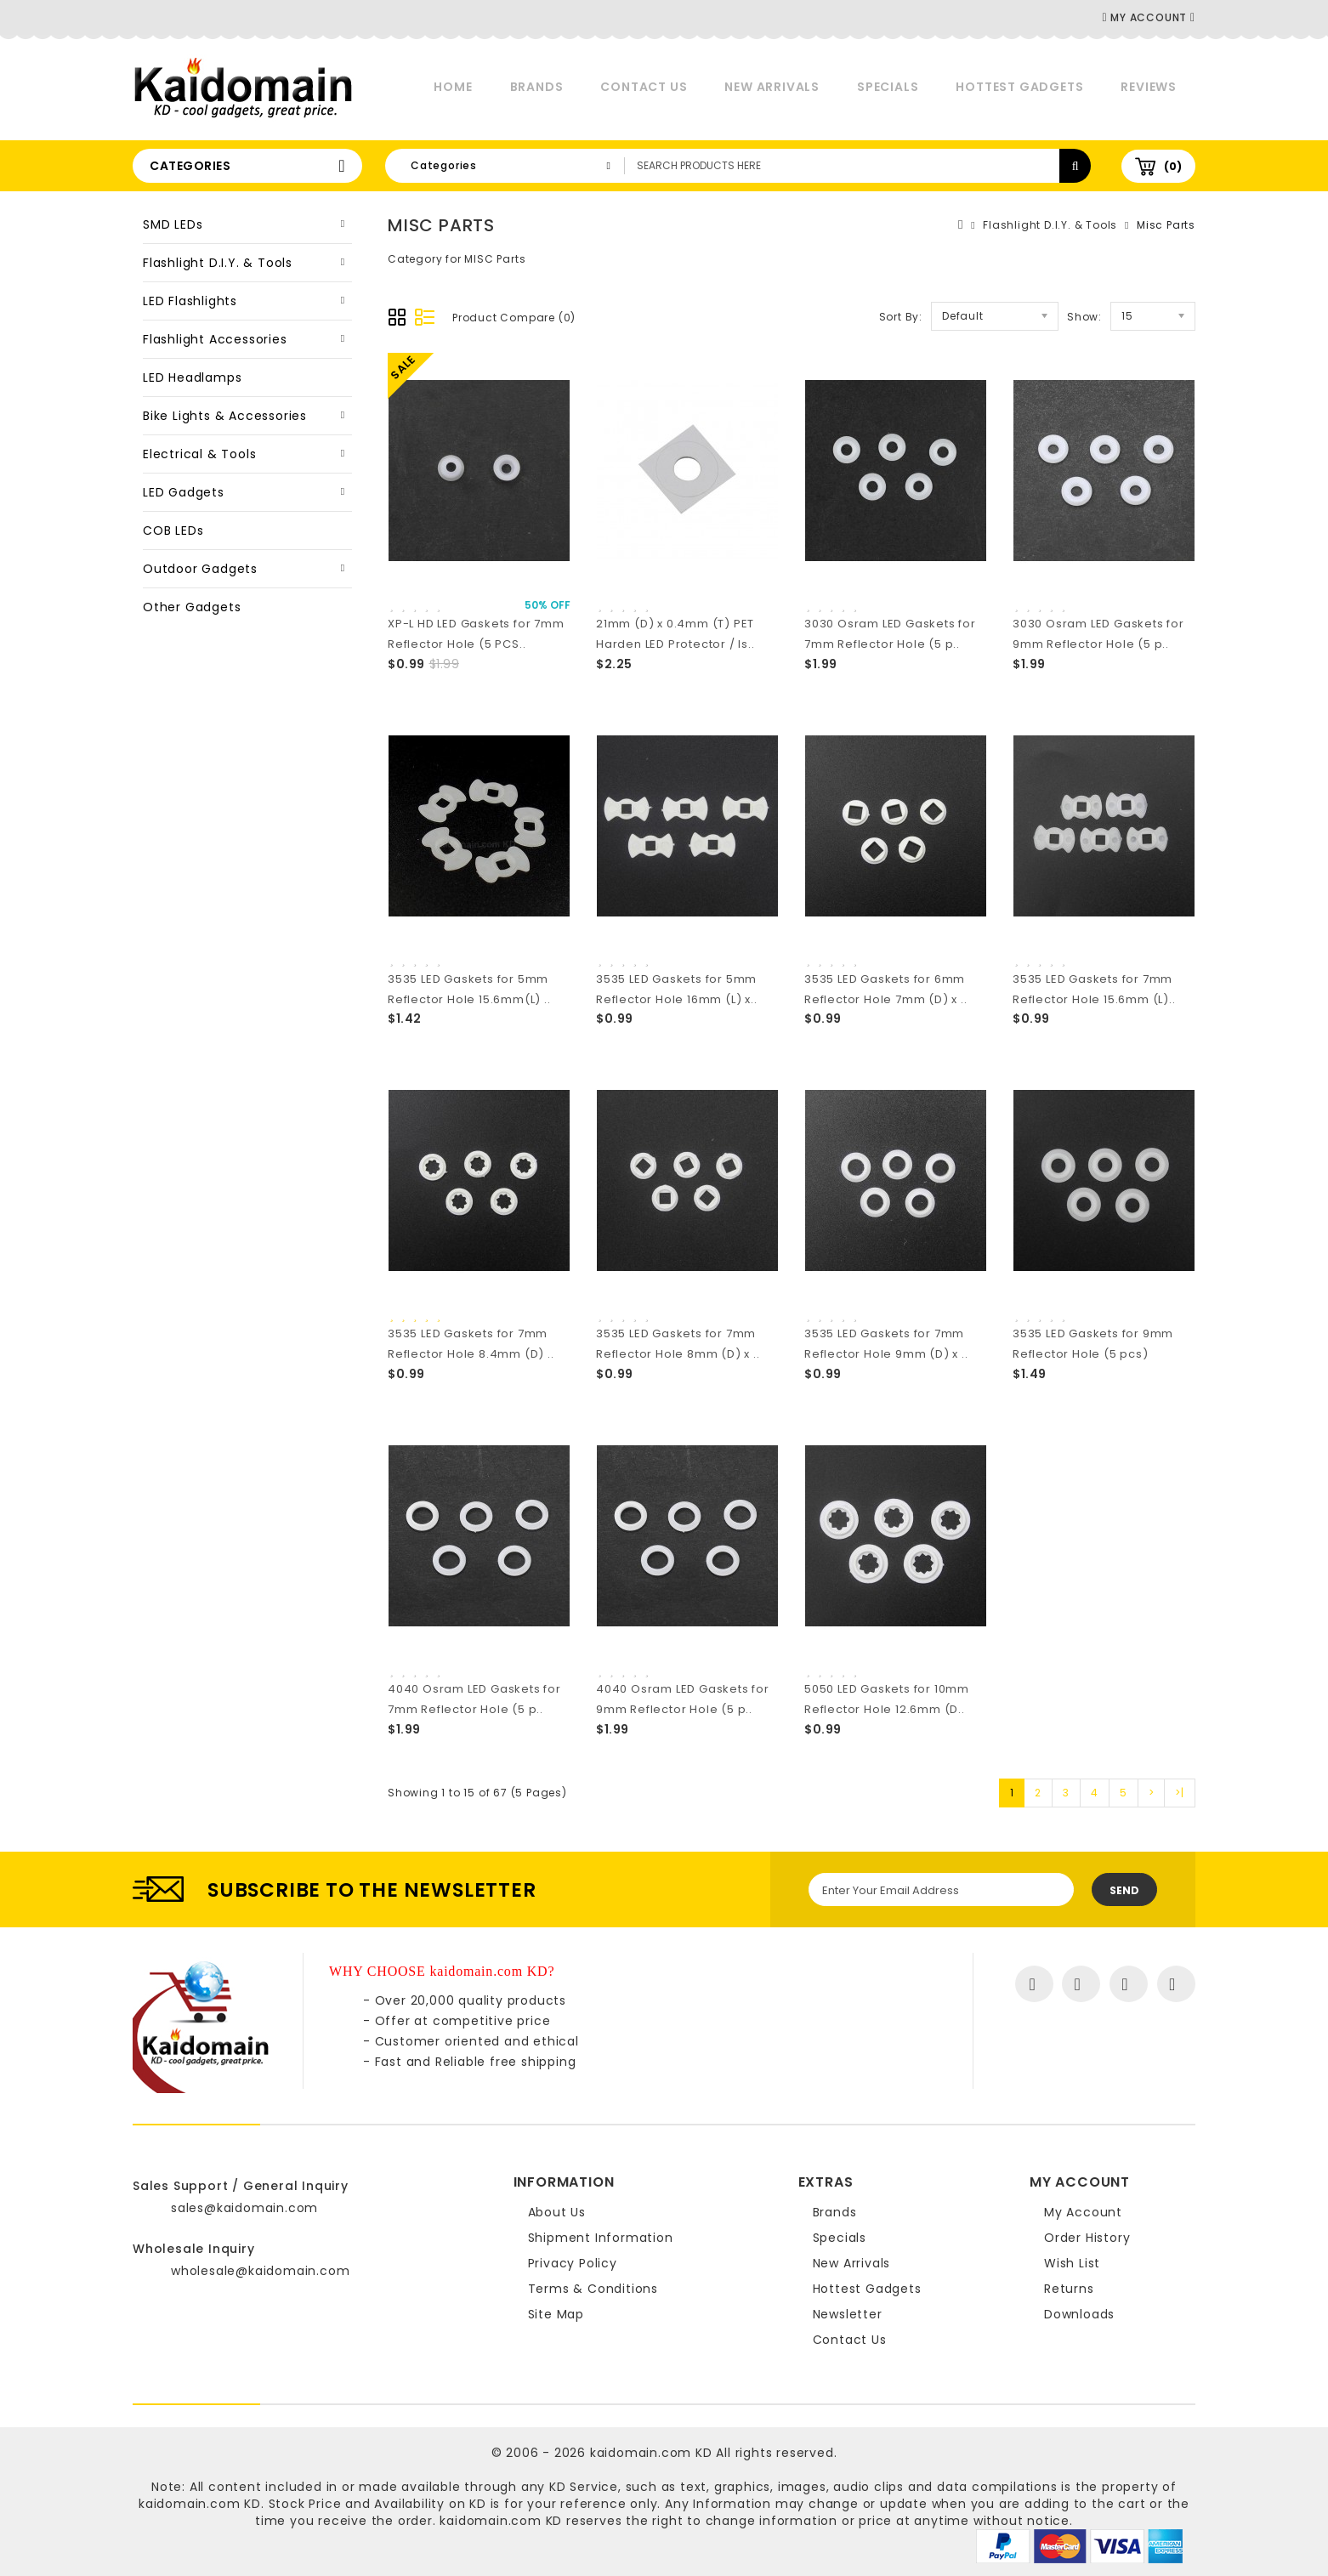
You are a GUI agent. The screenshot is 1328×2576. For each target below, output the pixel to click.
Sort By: (900, 316)
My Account (1083, 2212)
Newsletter (847, 2314)
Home (453, 86)
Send (1124, 1890)
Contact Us (643, 86)
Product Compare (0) (514, 317)
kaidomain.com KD (651, 2452)
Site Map (556, 2314)
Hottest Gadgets (1019, 86)
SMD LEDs (172, 224)
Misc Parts (1166, 225)
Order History (1087, 2237)
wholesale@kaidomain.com (260, 2270)
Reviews (1149, 86)
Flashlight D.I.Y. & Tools (217, 262)
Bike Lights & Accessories (225, 415)
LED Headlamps (192, 377)
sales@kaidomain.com (244, 2207)
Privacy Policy (572, 2263)
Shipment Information (600, 2237)
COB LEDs (173, 530)
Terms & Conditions (593, 2288)
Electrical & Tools (199, 453)
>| (1179, 1792)
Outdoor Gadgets (200, 568)
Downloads (1079, 2314)
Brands (537, 86)
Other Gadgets (192, 607)
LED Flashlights (190, 300)
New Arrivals (772, 86)
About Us (557, 2212)
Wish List (1072, 2263)
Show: (1084, 316)
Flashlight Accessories (215, 339)
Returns (1069, 2288)
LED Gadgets (183, 492)
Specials (887, 86)
